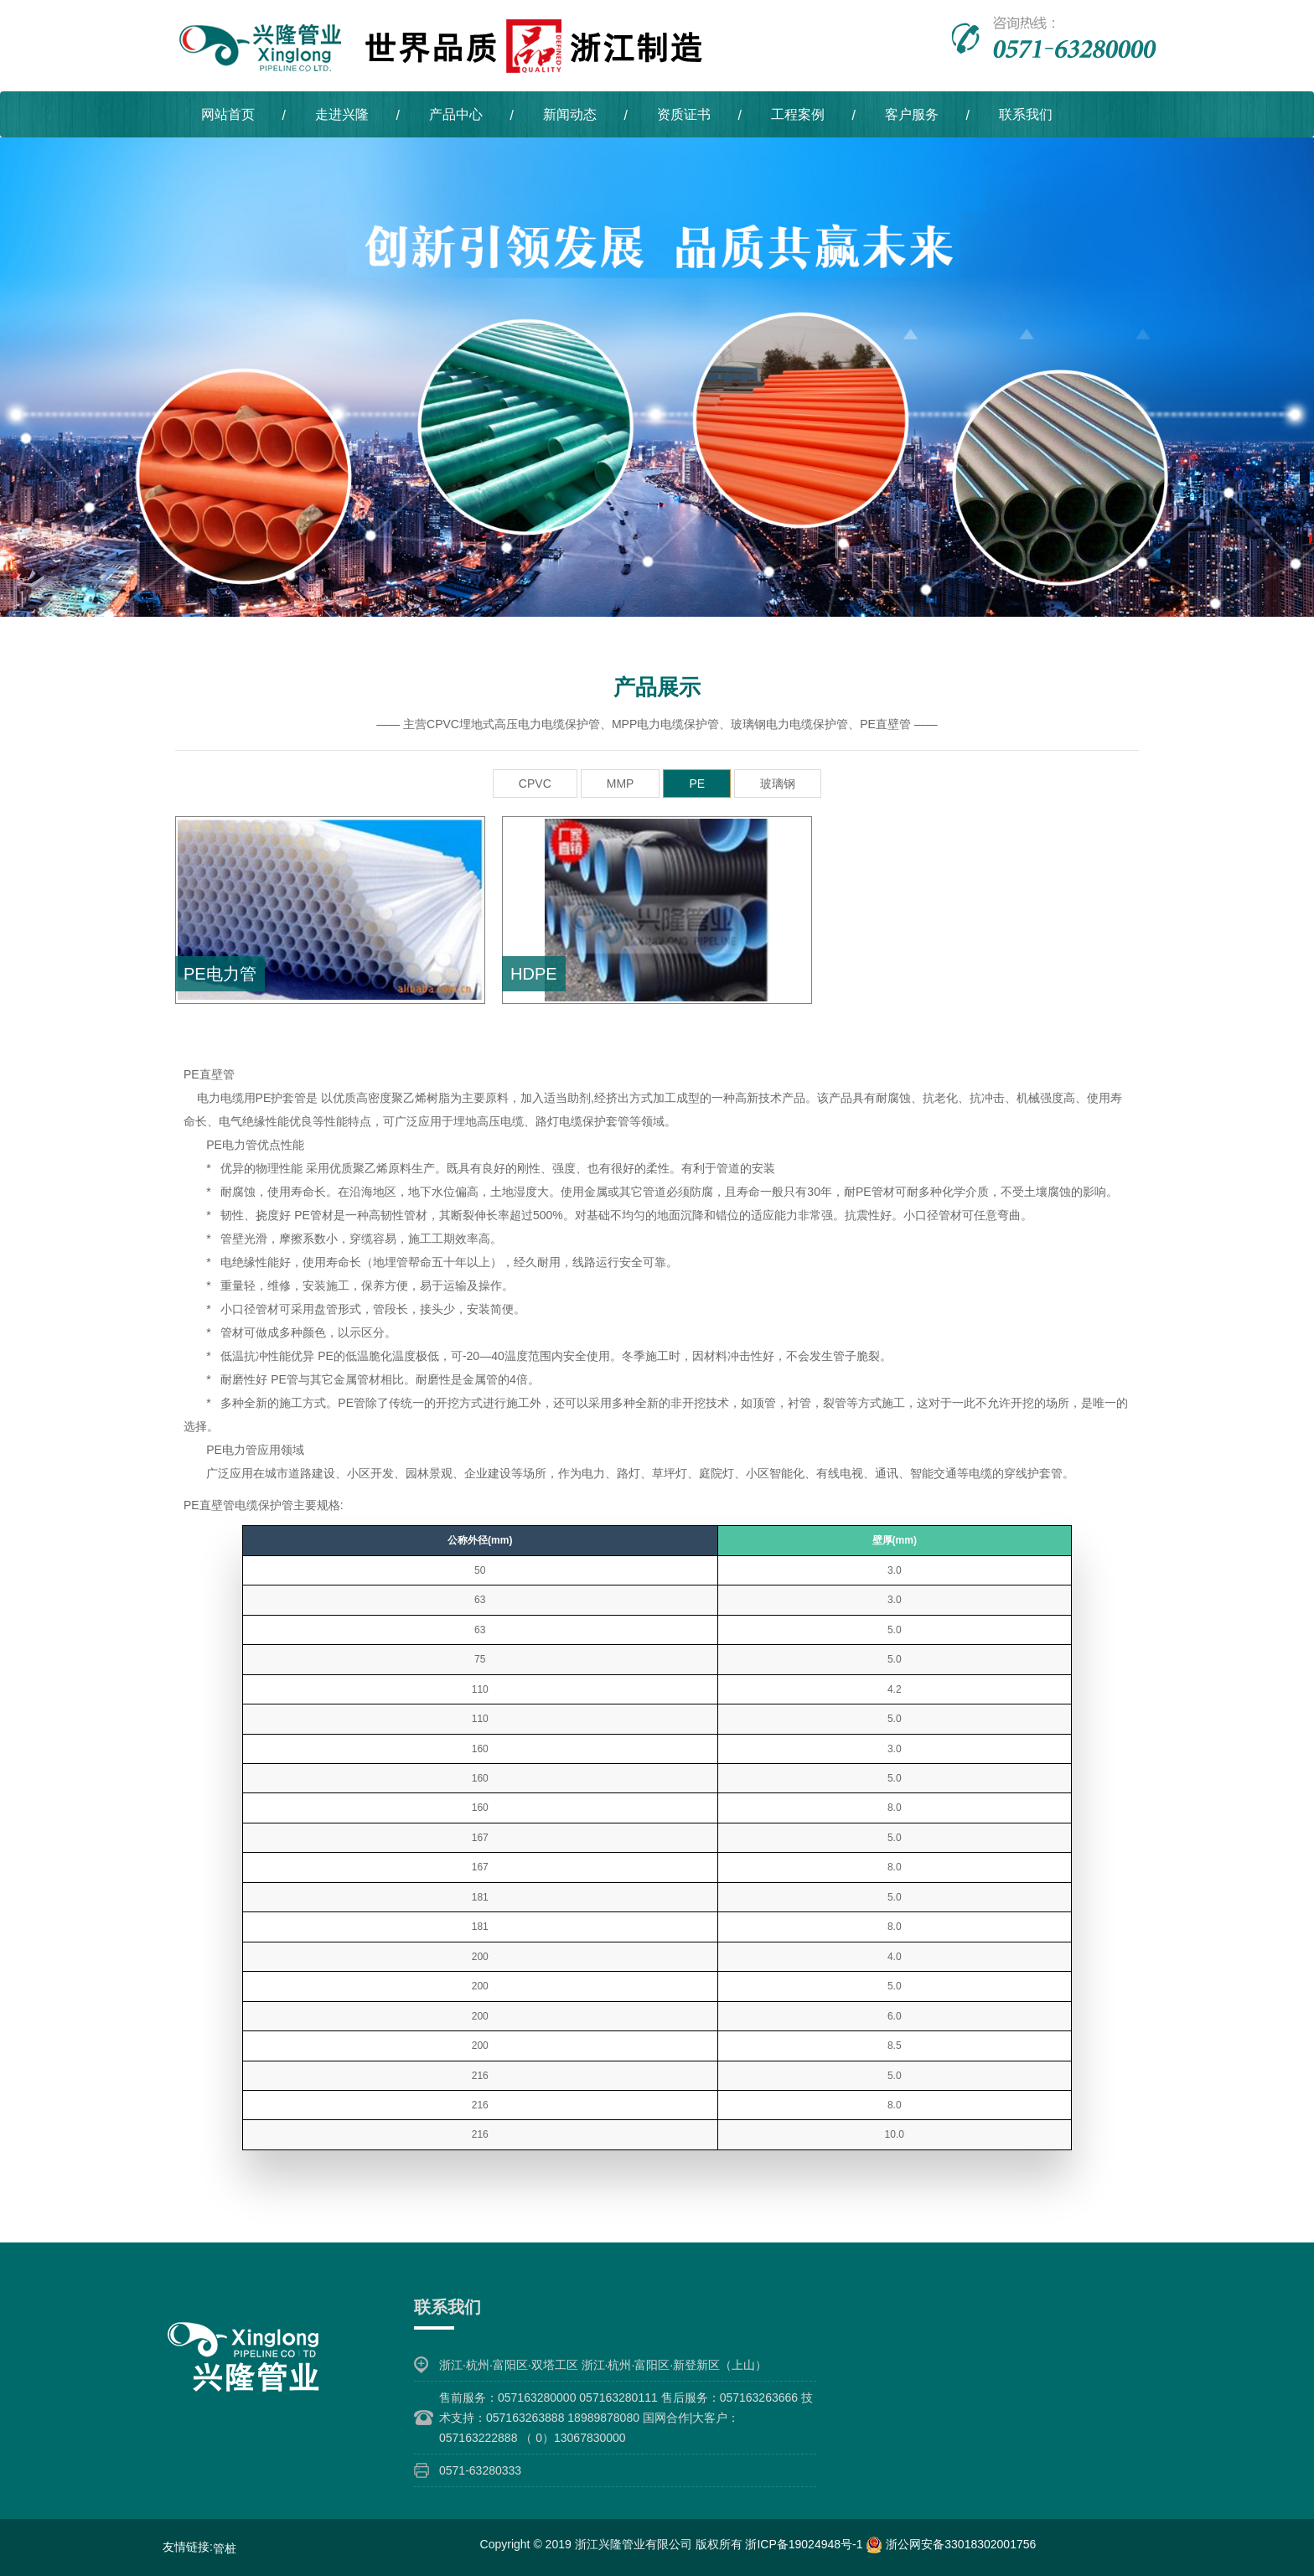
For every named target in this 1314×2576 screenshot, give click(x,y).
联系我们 (1026, 113)
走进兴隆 (342, 113)
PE (697, 782)
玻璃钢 (777, 782)
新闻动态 (570, 113)
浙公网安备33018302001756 (951, 2542)
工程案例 (798, 113)
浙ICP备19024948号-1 (805, 2542)
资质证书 (684, 113)
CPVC (535, 782)
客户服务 (912, 113)
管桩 (224, 2546)
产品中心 (456, 113)
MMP (620, 782)
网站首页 (228, 113)
